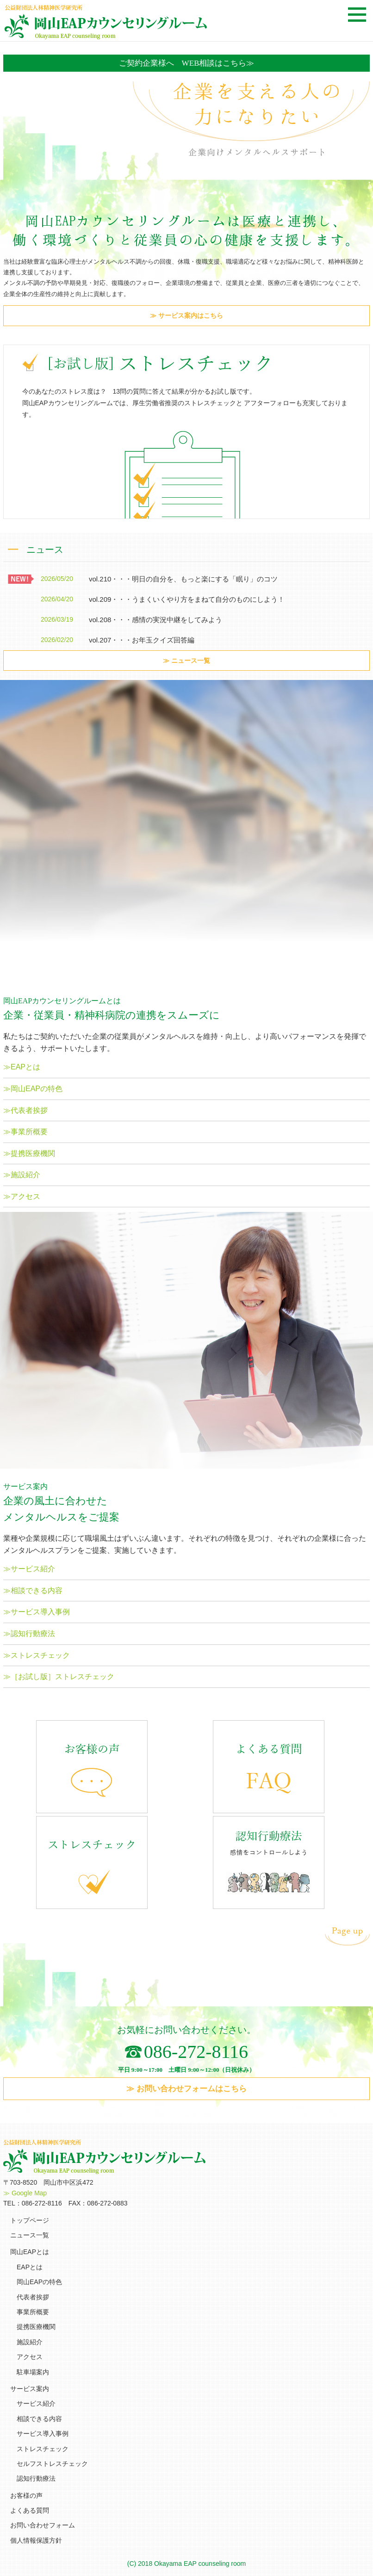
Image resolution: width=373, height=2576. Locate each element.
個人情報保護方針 (36, 2540)
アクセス (30, 2356)
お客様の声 (26, 2495)
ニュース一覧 (29, 2235)
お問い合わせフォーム (42, 2525)
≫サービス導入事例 (36, 1612)
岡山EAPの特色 (39, 2282)
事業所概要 (33, 2312)
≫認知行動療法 (29, 1633)
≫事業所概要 (25, 1132)
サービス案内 (29, 2388)
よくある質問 (29, 2510)
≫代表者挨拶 (25, 1110)
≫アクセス (21, 1196)
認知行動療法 (36, 2478)
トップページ (29, 2220)
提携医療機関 (36, 2326)
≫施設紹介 (21, 1175)
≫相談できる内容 (32, 1590)
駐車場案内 (33, 2372)
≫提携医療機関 (29, 1153)
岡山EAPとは (29, 2251)
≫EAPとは (21, 1067)
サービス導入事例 (42, 2433)
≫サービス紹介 (29, 1569)
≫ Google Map (25, 2193)
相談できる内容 (39, 2418)
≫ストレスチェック (36, 1655)
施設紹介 (30, 2342)
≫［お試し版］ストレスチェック (58, 1676)
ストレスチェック (42, 2448)
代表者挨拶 (33, 2297)
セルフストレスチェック (52, 2463)
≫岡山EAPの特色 (32, 1089)
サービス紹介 (36, 2403)
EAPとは (30, 2267)
